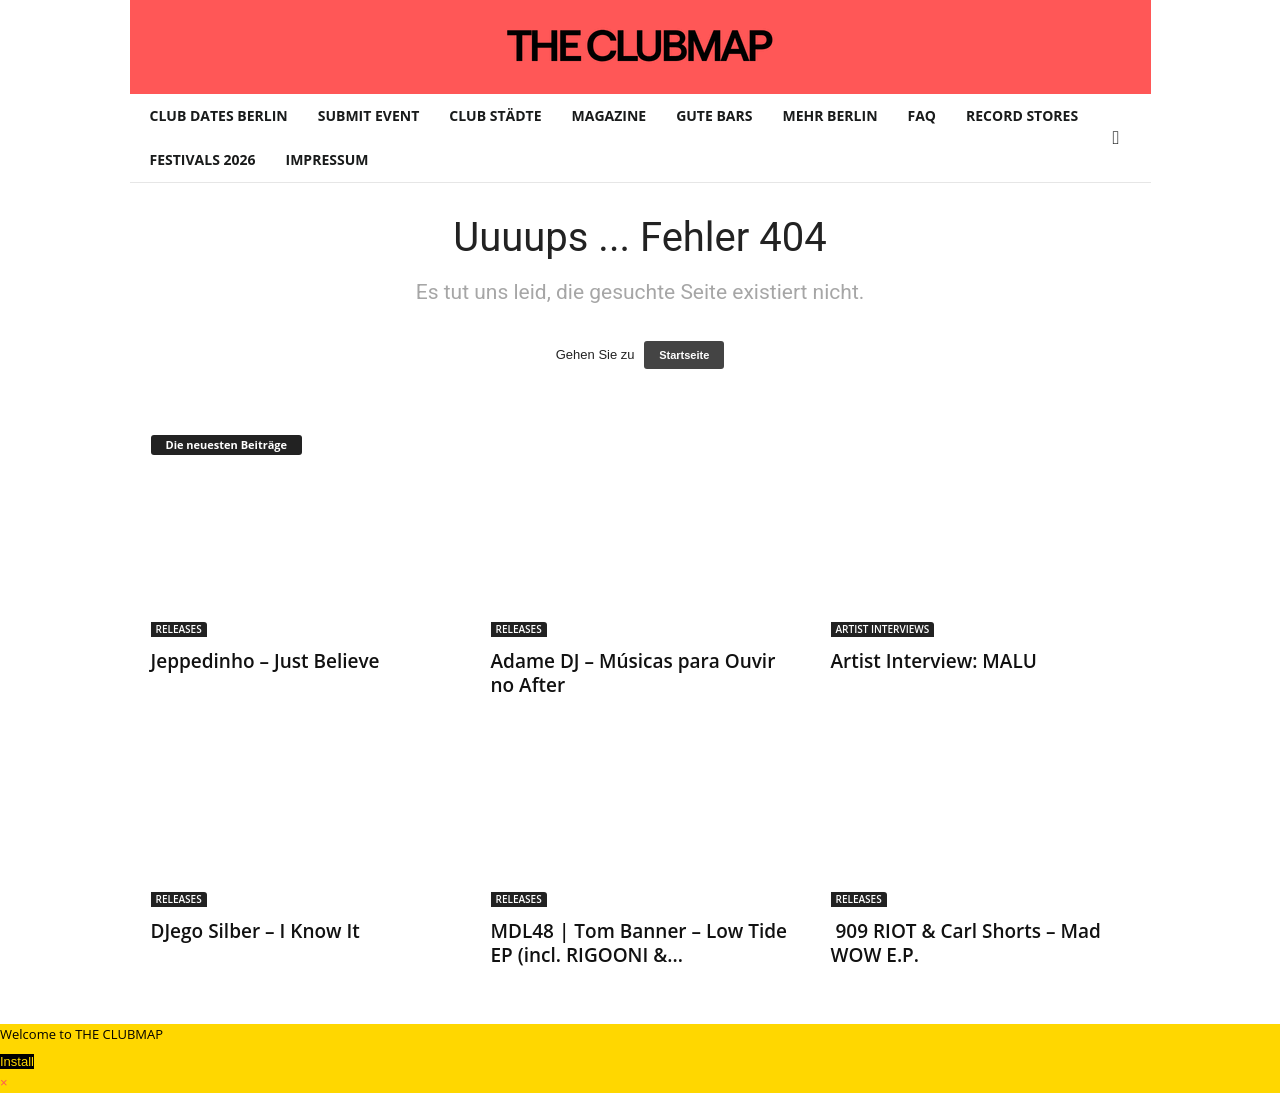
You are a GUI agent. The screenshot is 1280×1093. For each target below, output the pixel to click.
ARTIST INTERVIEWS (883, 629)
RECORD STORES (1022, 115)
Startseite (684, 355)
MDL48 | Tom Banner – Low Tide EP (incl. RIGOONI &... (639, 943)
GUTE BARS (714, 115)
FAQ (922, 115)
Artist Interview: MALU (934, 661)
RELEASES (179, 629)
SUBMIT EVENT (369, 115)
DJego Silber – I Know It (255, 931)
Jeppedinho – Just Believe (265, 661)
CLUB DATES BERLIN (219, 115)
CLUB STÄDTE (495, 115)
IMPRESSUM (327, 159)
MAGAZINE (609, 115)
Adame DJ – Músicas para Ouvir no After (633, 673)
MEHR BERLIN (829, 115)
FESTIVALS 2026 (203, 159)
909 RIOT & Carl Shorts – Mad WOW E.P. (966, 943)
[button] (1121, 138)
